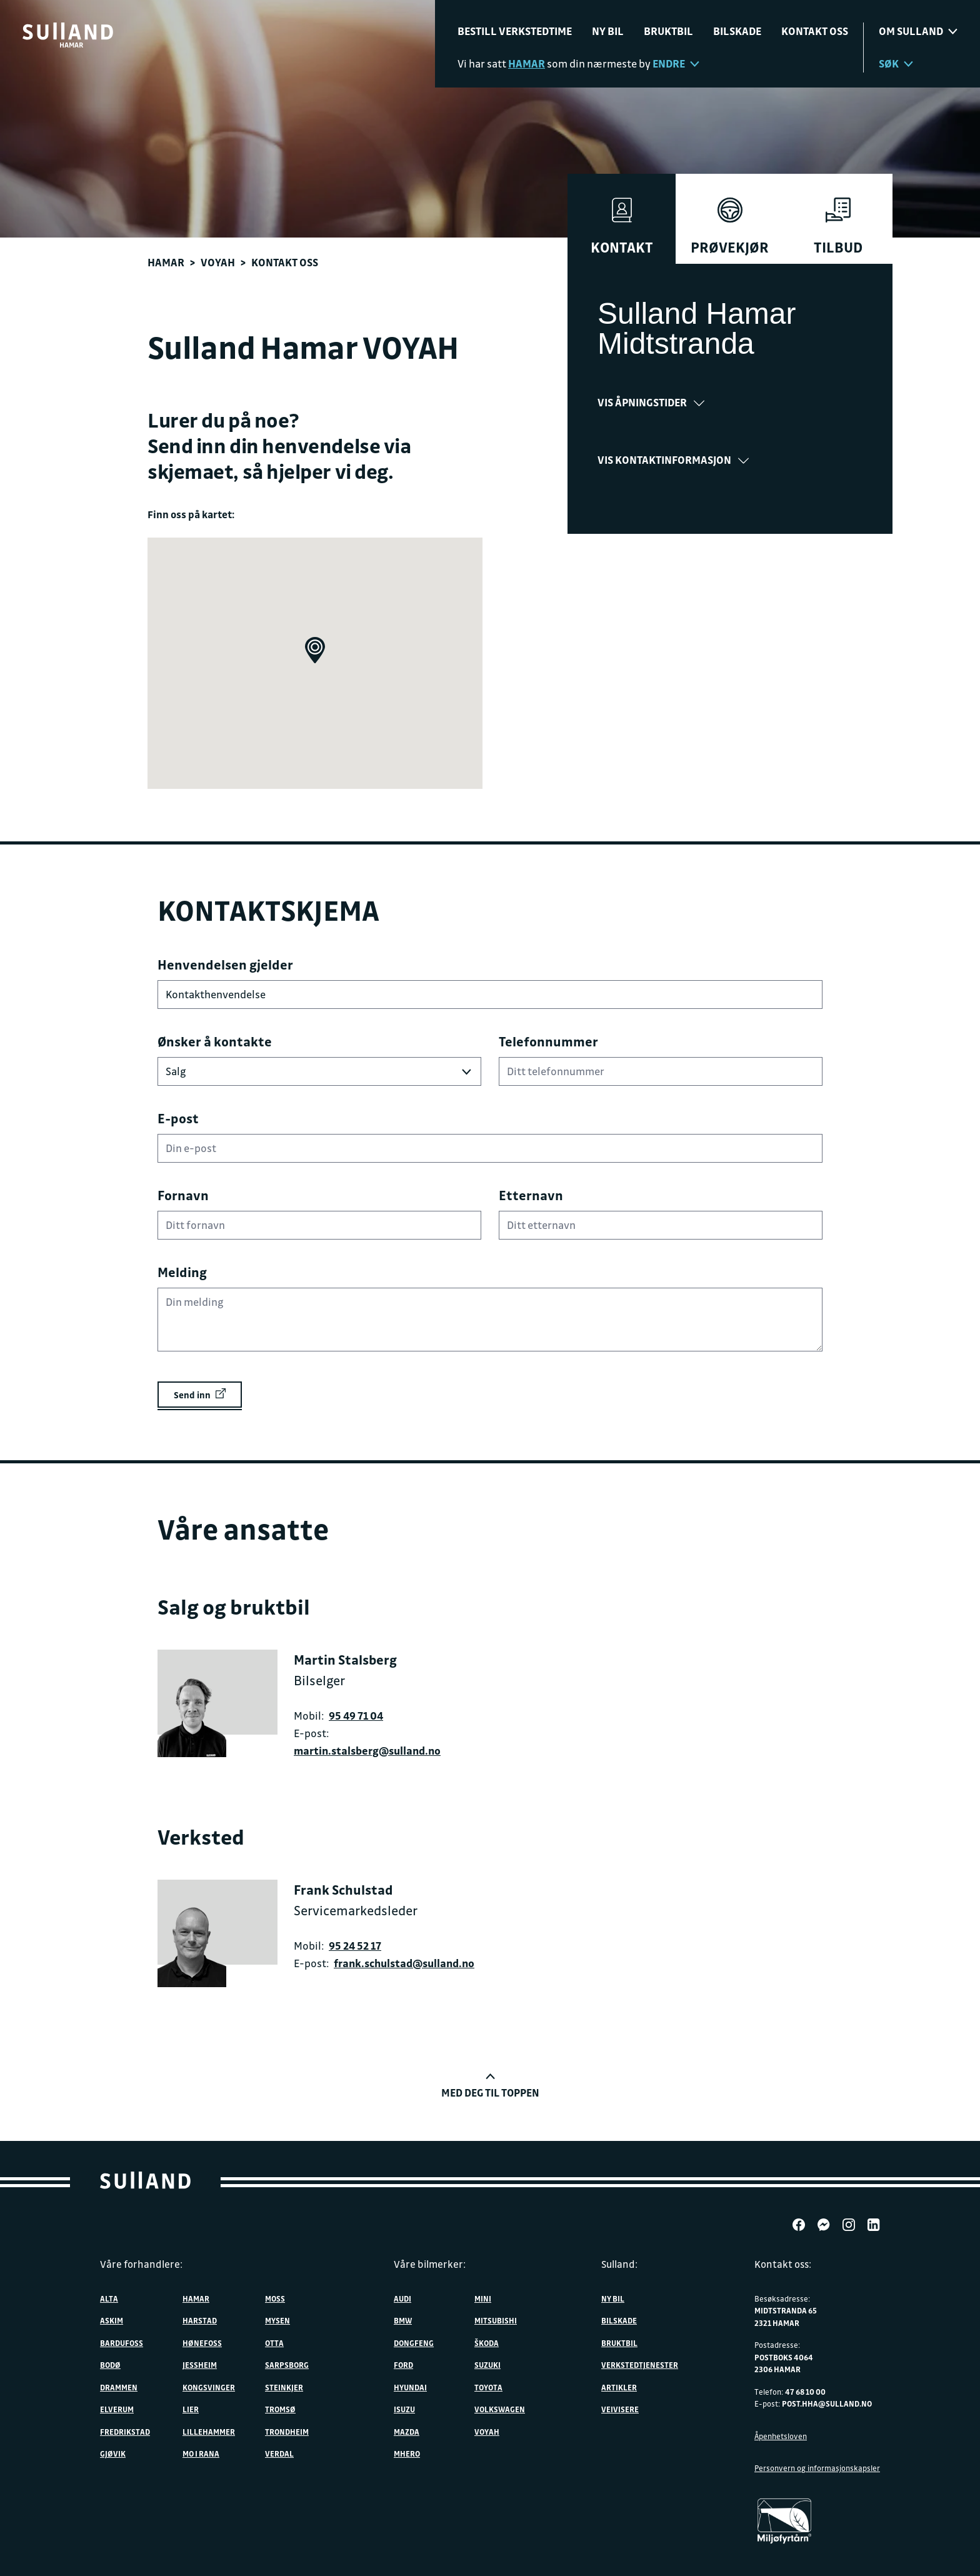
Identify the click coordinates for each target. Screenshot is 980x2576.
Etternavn (531, 1195)
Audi (402, 2298)
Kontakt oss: (782, 2264)
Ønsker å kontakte (215, 1041)
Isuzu (404, 2409)
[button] (315, 650)
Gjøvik (113, 2453)
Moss (275, 2298)
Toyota (488, 2387)
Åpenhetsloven (780, 2436)
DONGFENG (414, 2343)
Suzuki (487, 2365)
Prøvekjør (730, 227)
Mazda (406, 2432)
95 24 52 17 (355, 1945)
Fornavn (183, 1195)
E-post (178, 1118)
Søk (896, 63)
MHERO (407, 2453)
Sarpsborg (287, 2365)
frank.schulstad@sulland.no (404, 1963)
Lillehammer (208, 2432)
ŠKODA (486, 2343)
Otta (274, 2343)
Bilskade (737, 31)
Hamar (166, 262)
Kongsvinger (208, 2387)
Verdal (279, 2453)
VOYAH (218, 262)
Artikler (619, 2387)
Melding (182, 1272)
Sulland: (619, 2264)
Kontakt (622, 227)
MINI (482, 2298)
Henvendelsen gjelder (225, 964)
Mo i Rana (200, 2453)
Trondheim (287, 2432)
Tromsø (280, 2409)
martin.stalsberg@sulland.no (367, 1750)
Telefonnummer (548, 1041)
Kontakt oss (814, 31)
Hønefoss (202, 2343)
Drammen (119, 2387)
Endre (675, 63)
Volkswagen (499, 2409)
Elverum (117, 2409)
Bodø (110, 2365)
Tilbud (838, 227)
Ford (403, 2365)
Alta (109, 2298)
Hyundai (410, 2387)
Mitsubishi (495, 2320)
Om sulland (918, 31)
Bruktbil (668, 31)
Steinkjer (284, 2387)
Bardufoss (121, 2343)
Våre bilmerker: (430, 2264)
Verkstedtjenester (639, 2365)
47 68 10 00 (805, 2392)
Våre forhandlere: (141, 2264)
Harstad (199, 2320)
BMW (403, 2320)
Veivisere (620, 2409)
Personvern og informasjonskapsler (817, 2468)
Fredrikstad (125, 2432)
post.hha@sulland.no (827, 2403)
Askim (111, 2320)
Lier (190, 2409)
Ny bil (608, 31)
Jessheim (199, 2365)
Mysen (277, 2320)
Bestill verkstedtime (515, 31)
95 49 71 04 (356, 1715)
